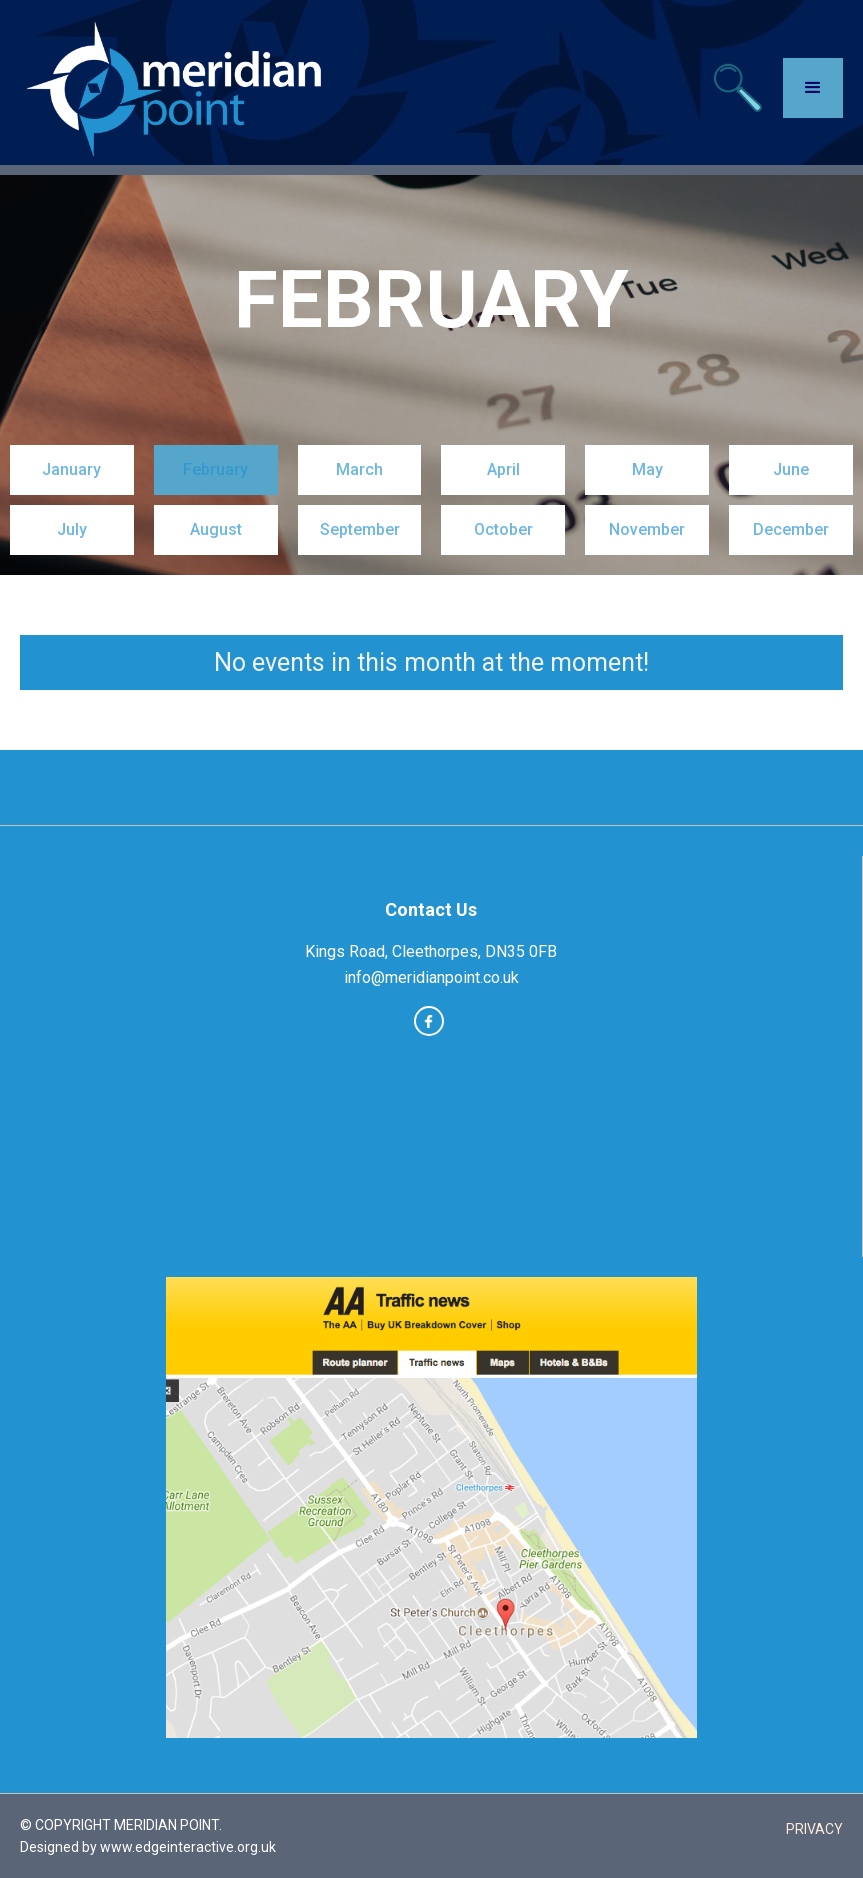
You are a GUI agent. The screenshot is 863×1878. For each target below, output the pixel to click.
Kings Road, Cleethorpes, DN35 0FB (431, 951)
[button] (813, 88)
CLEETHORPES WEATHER (431, 1157)
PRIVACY (814, 1829)
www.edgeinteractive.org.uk (188, 1847)
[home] (177, 87)
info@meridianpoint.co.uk (431, 977)
